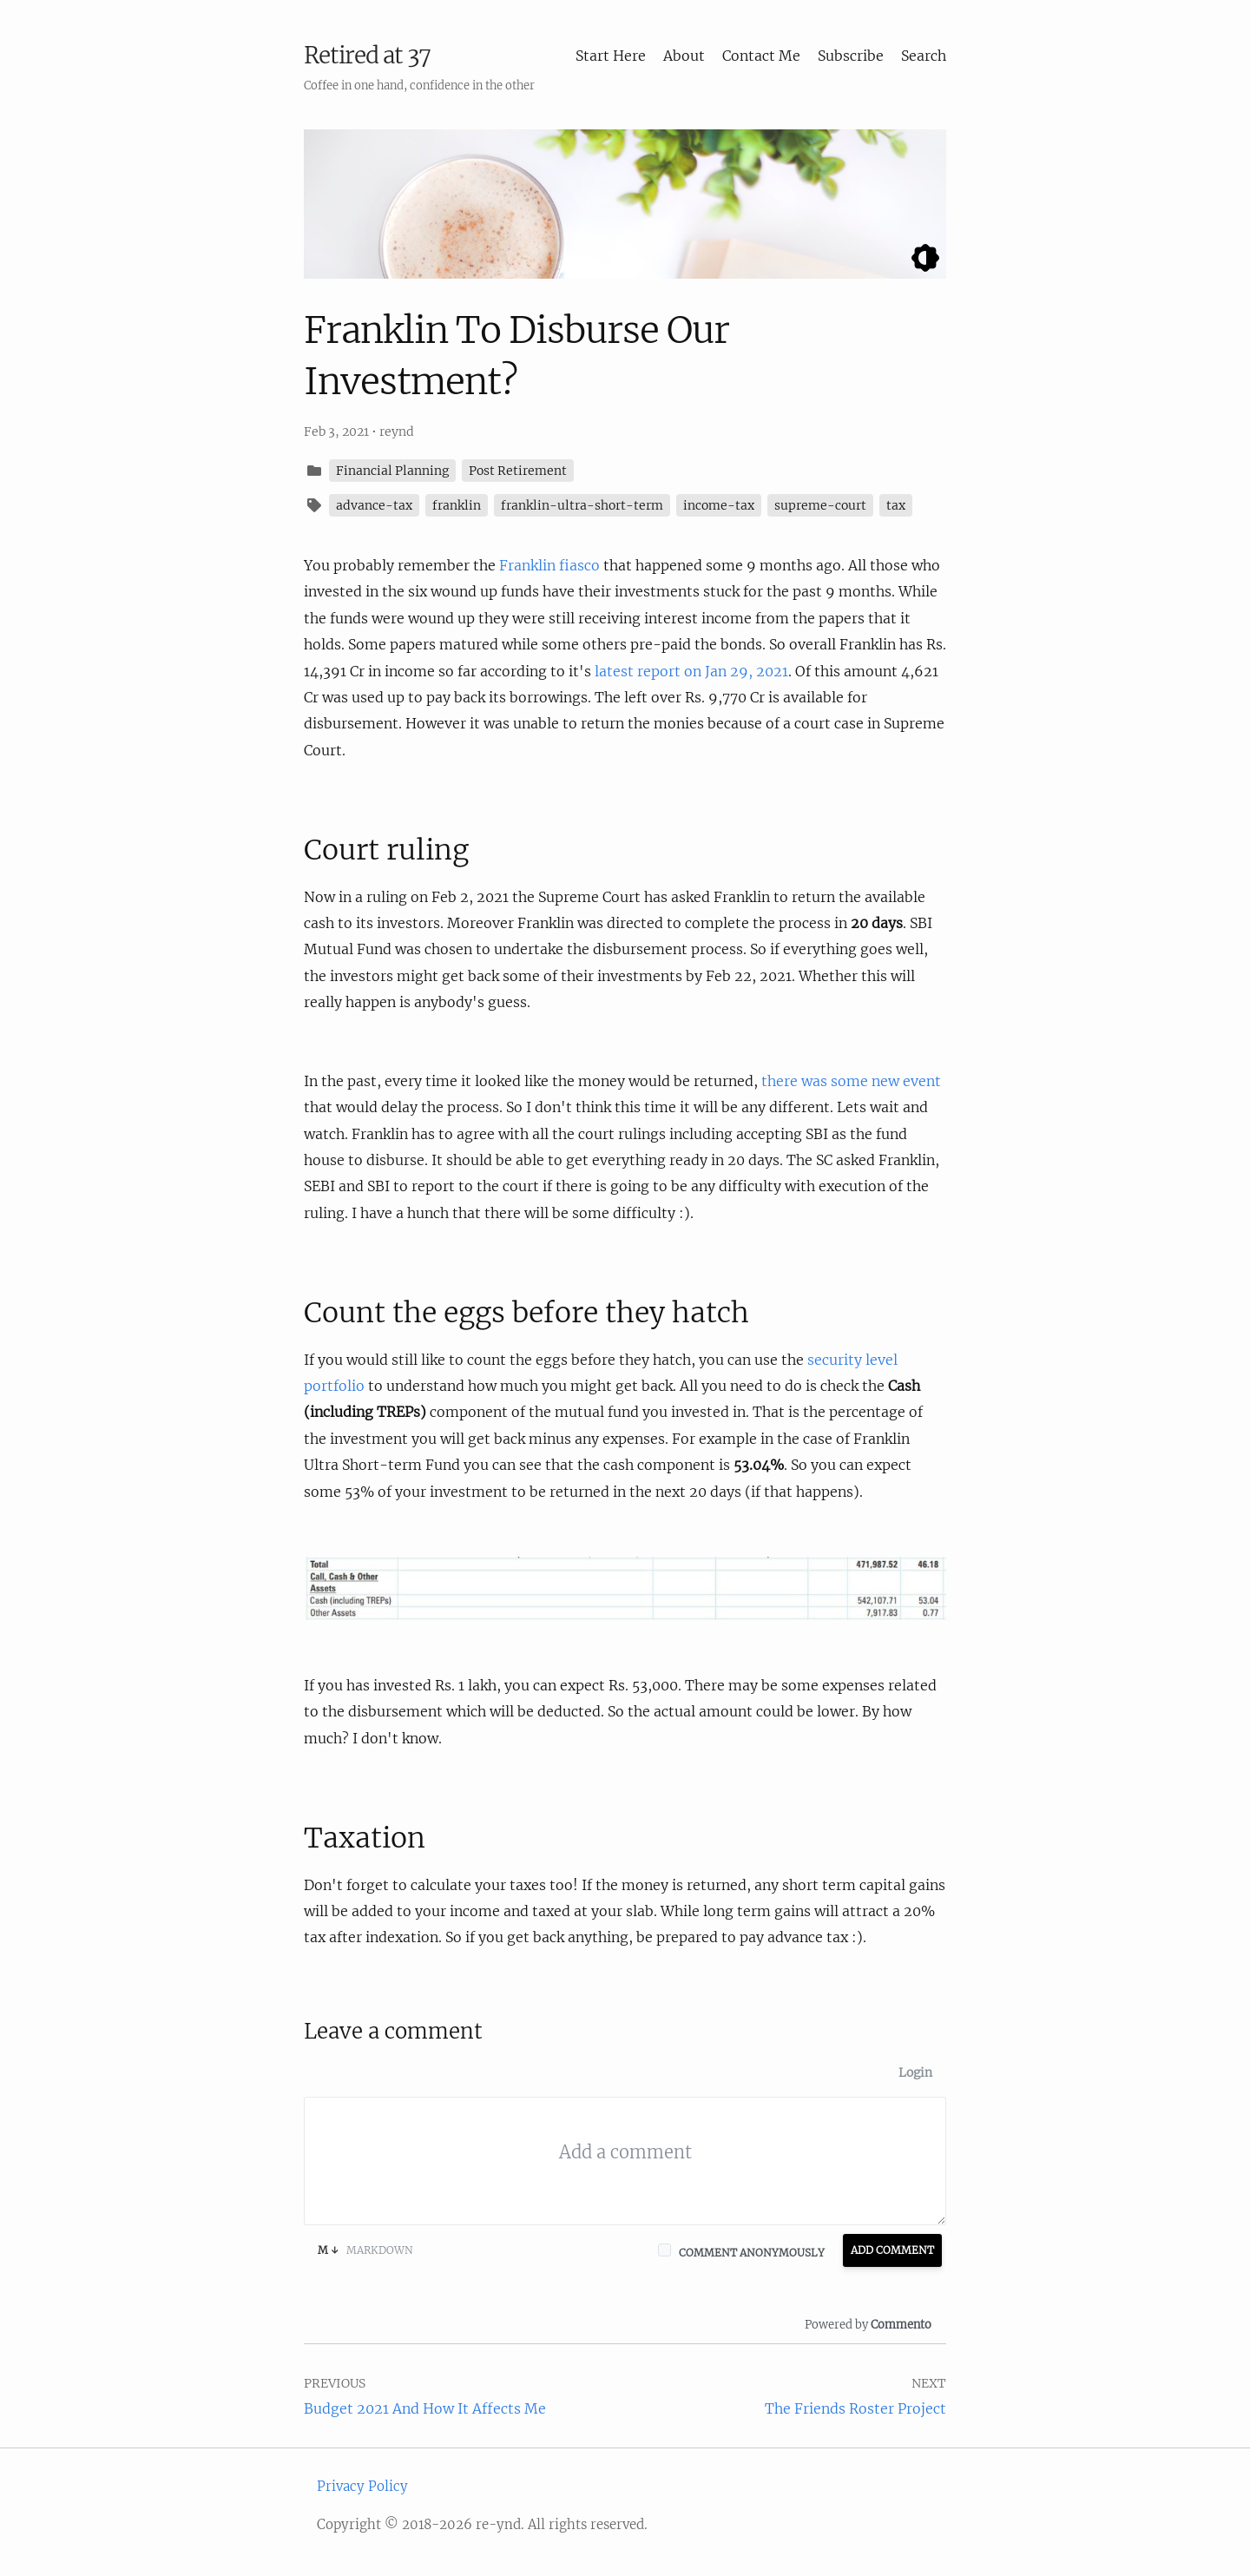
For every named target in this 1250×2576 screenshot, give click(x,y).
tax (895, 505)
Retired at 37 (367, 55)
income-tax (718, 505)
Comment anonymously (752, 2252)
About (684, 55)
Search (923, 55)
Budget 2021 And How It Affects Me (425, 2408)
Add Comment (892, 2249)
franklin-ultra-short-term (582, 505)
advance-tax (374, 505)
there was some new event (851, 1081)
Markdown (365, 2249)
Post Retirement (518, 470)
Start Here (611, 55)
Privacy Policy (362, 2486)
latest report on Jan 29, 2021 (691, 671)
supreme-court (820, 505)
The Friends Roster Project (855, 2408)
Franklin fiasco (549, 565)
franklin (456, 505)
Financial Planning (392, 470)
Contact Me (761, 55)
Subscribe (851, 55)
